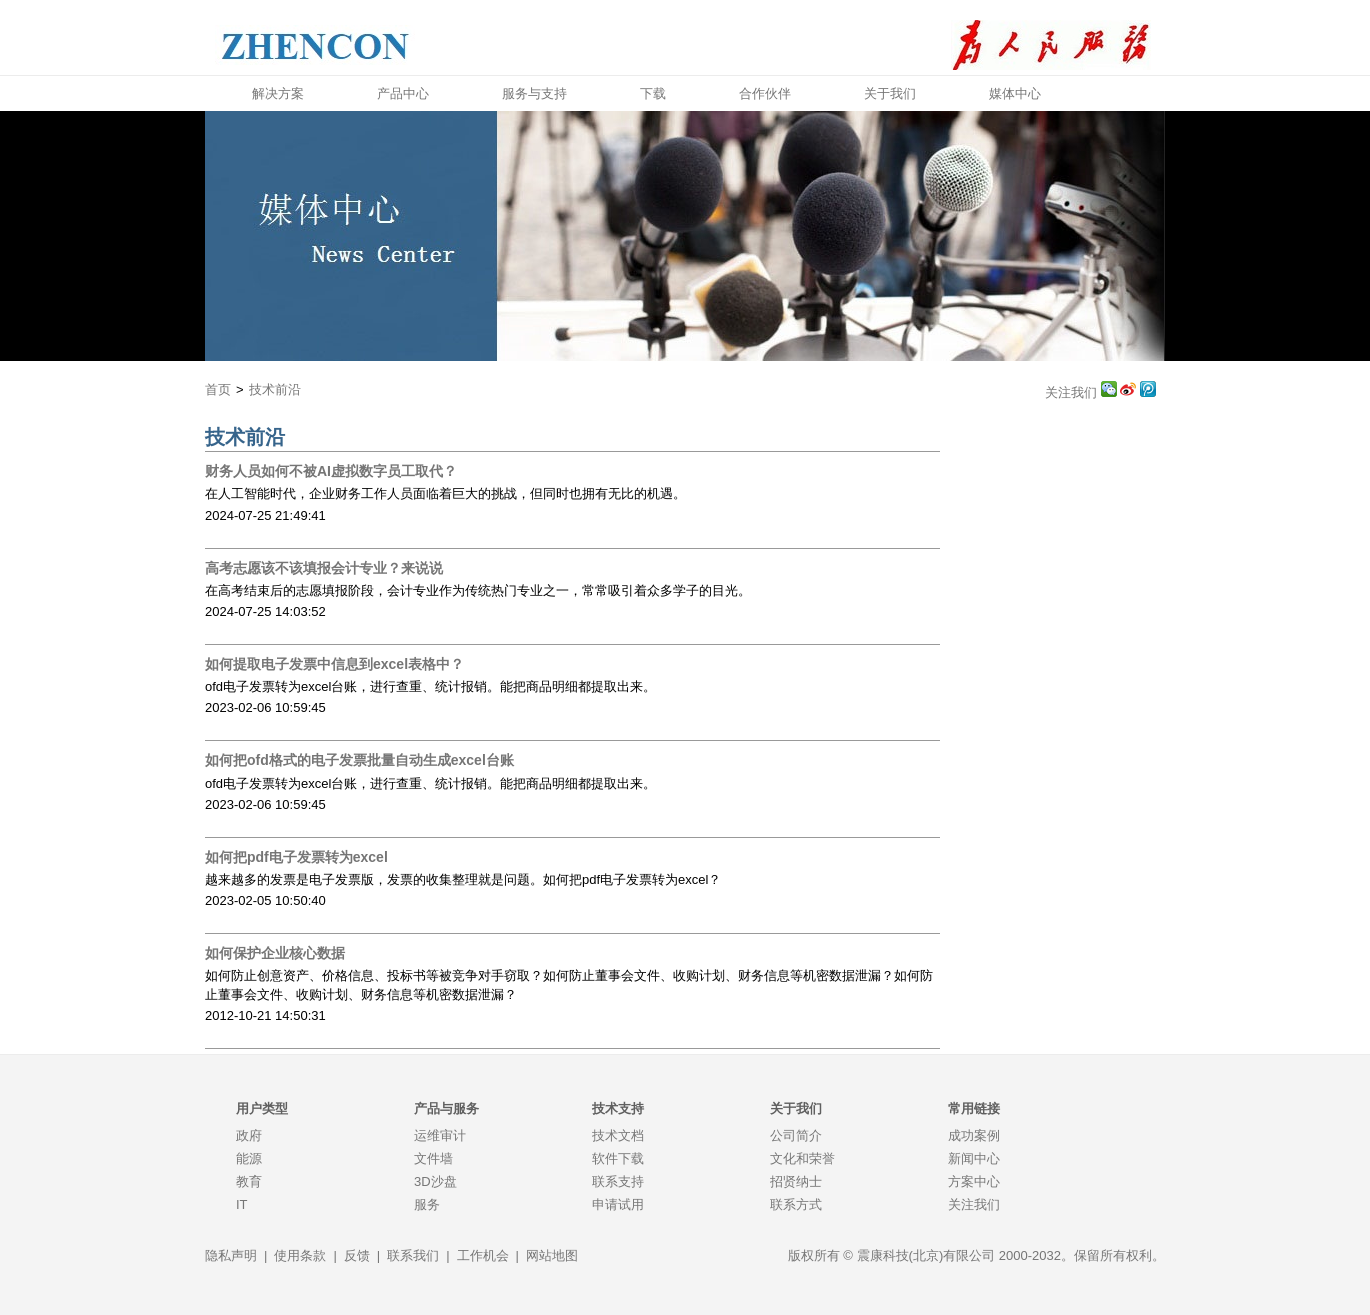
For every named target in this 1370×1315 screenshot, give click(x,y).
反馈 (357, 1255)
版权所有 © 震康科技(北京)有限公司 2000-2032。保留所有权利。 (976, 1255)
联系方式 (796, 1204)
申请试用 (618, 1204)
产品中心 (403, 93)
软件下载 (618, 1158)
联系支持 (618, 1181)
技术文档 (618, 1135)
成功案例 (974, 1135)
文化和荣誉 (802, 1158)
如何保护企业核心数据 (275, 953)
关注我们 (1073, 392)
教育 (249, 1181)
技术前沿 (275, 389)
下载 (653, 93)
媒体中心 (1015, 93)
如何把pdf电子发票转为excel (296, 857)
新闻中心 (974, 1158)
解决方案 (278, 93)
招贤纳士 (796, 1181)
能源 (249, 1158)
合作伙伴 (765, 93)
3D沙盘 (435, 1181)
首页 (218, 389)
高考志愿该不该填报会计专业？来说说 (324, 568)
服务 (427, 1204)
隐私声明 (231, 1255)
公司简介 (796, 1135)
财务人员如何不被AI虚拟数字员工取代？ (331, 471)
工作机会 (483, 1255)
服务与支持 (534, 93)
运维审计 (440, 1135)
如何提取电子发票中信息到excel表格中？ (334, 664)
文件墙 (433, 1158)
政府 (249, 1135)
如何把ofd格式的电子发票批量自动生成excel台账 (359, 760)
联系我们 (413, 1255)
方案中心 (974, 1181)
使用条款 (300, 1255)
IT (242, 1204)
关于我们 (890, 93)
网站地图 (552, 1255)
